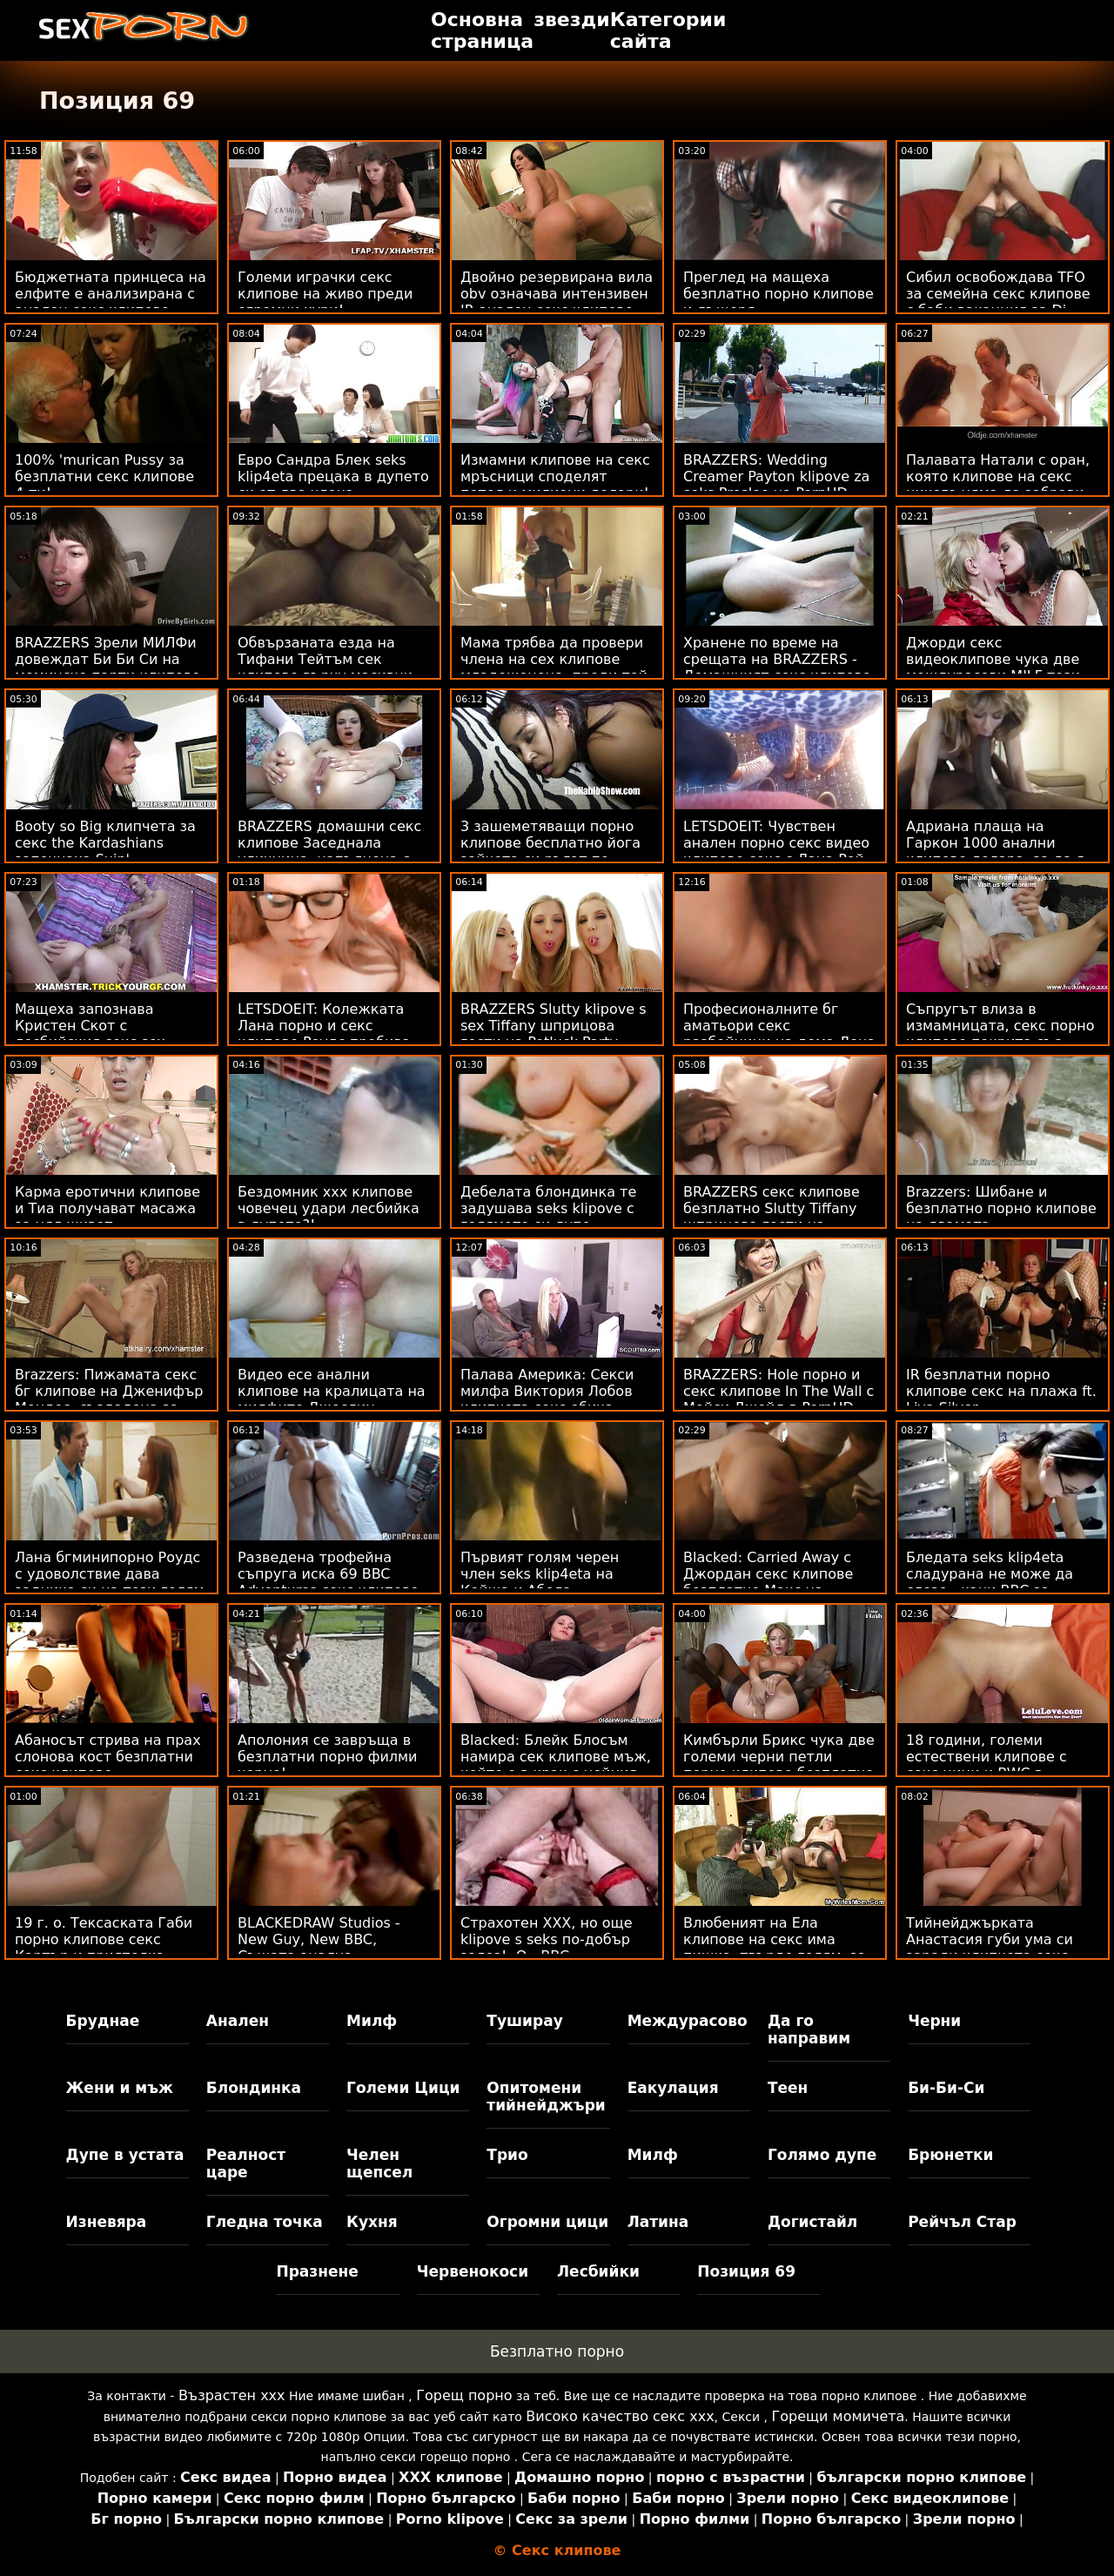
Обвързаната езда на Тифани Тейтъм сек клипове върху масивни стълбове (325, 667)
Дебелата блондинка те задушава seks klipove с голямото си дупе (548, 1208)
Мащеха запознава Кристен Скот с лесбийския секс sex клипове (90, 1034)
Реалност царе (245, 2163)
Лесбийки (598, 2271)
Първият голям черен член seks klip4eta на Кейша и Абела (539, 1574)
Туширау (524, 2020)
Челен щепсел (379, 2163)
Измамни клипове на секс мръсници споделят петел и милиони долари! (555, 476)
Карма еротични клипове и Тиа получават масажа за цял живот (107, 1208)
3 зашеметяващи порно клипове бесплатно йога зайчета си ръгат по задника (550, 851)
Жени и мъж (119, 2087)
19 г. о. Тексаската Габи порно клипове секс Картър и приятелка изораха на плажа (103, 1948)
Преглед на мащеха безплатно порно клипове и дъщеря (778, 294)
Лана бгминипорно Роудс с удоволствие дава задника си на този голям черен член (110, 1582)
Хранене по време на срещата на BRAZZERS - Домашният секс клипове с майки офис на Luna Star (779, 667)
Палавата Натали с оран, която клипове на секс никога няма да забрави (998, 476)
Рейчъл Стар (962, 2222)
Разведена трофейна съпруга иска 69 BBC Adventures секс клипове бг (328, 1582)
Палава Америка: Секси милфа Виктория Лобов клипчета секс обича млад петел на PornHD (547, 1399)
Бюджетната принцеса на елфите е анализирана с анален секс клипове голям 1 (110, 302)
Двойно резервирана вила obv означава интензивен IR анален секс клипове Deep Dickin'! (556, 302)
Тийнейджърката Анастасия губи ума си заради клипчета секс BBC (989, 1948)
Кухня (372, 2222)
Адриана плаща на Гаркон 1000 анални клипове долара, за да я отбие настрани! (995, 851)
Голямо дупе (822, 2154)
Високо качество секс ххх (620, 2416)
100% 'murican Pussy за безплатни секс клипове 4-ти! (104, 476)
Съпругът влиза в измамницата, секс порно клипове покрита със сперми (1000, 1034)
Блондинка (253, 2087)
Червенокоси (472, 2271)
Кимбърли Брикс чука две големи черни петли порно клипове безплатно (779, 1756)
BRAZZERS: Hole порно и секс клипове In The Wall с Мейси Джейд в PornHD (778, 1391)
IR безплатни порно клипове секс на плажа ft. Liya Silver (1001, 1391)
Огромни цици (547, 2222)
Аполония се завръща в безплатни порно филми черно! (328, 1756)
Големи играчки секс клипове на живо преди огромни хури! (325, 294)
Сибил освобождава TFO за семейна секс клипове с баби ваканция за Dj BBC (998, 302)
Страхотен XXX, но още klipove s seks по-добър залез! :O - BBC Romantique (546, 1948)
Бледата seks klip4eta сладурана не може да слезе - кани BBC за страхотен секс (989, 1582)
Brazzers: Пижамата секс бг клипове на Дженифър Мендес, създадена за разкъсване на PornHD (109, 1399)
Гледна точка (264, 2222)
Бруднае (103, 2020)
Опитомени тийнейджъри (546, 2096)
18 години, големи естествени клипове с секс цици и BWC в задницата (986, 1765)
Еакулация (673, 2087)
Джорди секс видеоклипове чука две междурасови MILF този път (993, 667)
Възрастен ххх (231, 2395)
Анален (237, 2020)
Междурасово (687, 2020)
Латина (658, 2222)
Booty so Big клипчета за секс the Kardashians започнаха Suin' (105, 843)
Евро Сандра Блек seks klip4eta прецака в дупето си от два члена (333, 476)
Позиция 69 (746, 2271)
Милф (371, 2020)
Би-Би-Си (946, 2087)
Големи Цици (403, 2087)
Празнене (317, 2271)
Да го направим (809, 2029)
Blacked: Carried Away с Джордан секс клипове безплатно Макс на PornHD (768, 1582)
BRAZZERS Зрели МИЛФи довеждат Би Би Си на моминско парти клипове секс (107, 667)
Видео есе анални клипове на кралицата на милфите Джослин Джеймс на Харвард (332, 1399)
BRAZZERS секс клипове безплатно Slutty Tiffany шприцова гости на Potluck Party (771, 1217)
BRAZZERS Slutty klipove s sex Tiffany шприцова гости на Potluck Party (553, 1025)
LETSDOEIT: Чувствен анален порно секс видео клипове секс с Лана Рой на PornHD (776, 851)
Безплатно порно (557, 2351)
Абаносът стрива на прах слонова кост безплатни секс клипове (108, 1756)
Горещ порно (464, 2395)
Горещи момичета (838, 2416)
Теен (788, 2087)
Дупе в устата (125, 2154)
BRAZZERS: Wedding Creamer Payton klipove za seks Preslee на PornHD (776, 476)
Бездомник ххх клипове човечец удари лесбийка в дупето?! (328, 1208)
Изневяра (106, 2222)
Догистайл (812, 2222)
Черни (934, 2020)
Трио (507, 2154)
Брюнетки (950, 2154)
